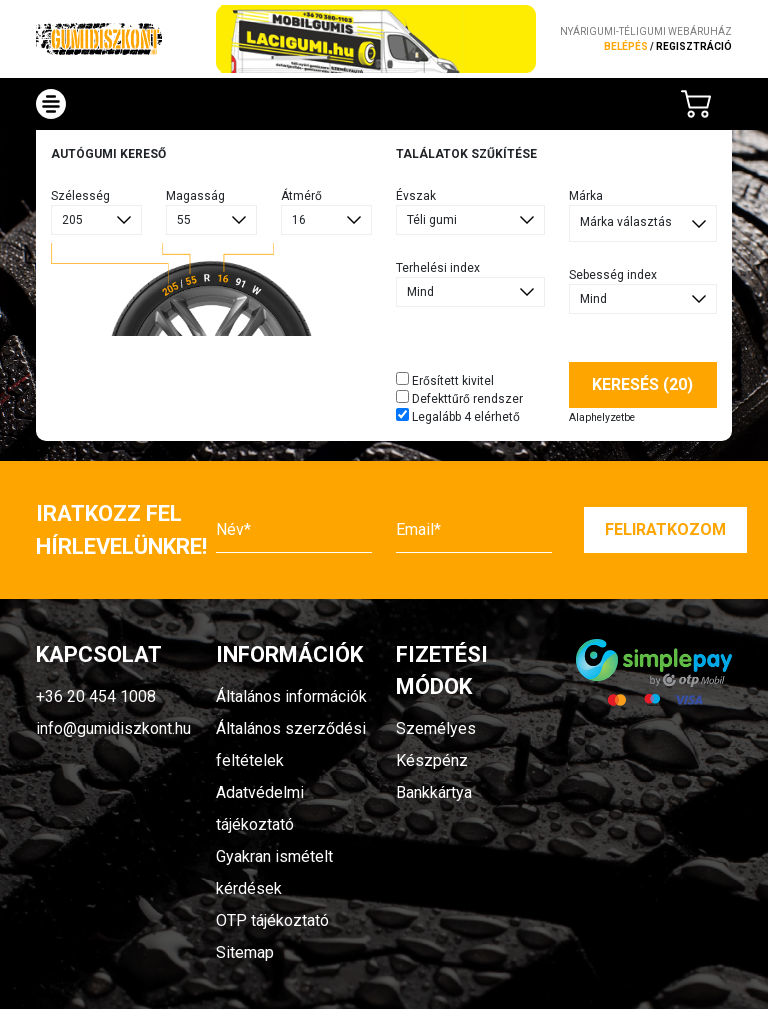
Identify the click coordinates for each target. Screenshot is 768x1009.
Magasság (195, 196)
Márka (586, 196)
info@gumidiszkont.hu (113, 728)
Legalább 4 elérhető (458, 416)
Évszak (416, 196)
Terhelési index (438, 268)
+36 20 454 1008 (96, 696)
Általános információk (291, 696)
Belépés (626, 46)
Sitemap (245, 952)
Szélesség (80, 196)
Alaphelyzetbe (602, 417)
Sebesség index (613, 275)
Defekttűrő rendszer (459, 398)
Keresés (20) (642, 384)
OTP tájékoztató (272, 920)
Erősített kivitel (445, 380)
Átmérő (301, 196)
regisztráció (694, 46)
